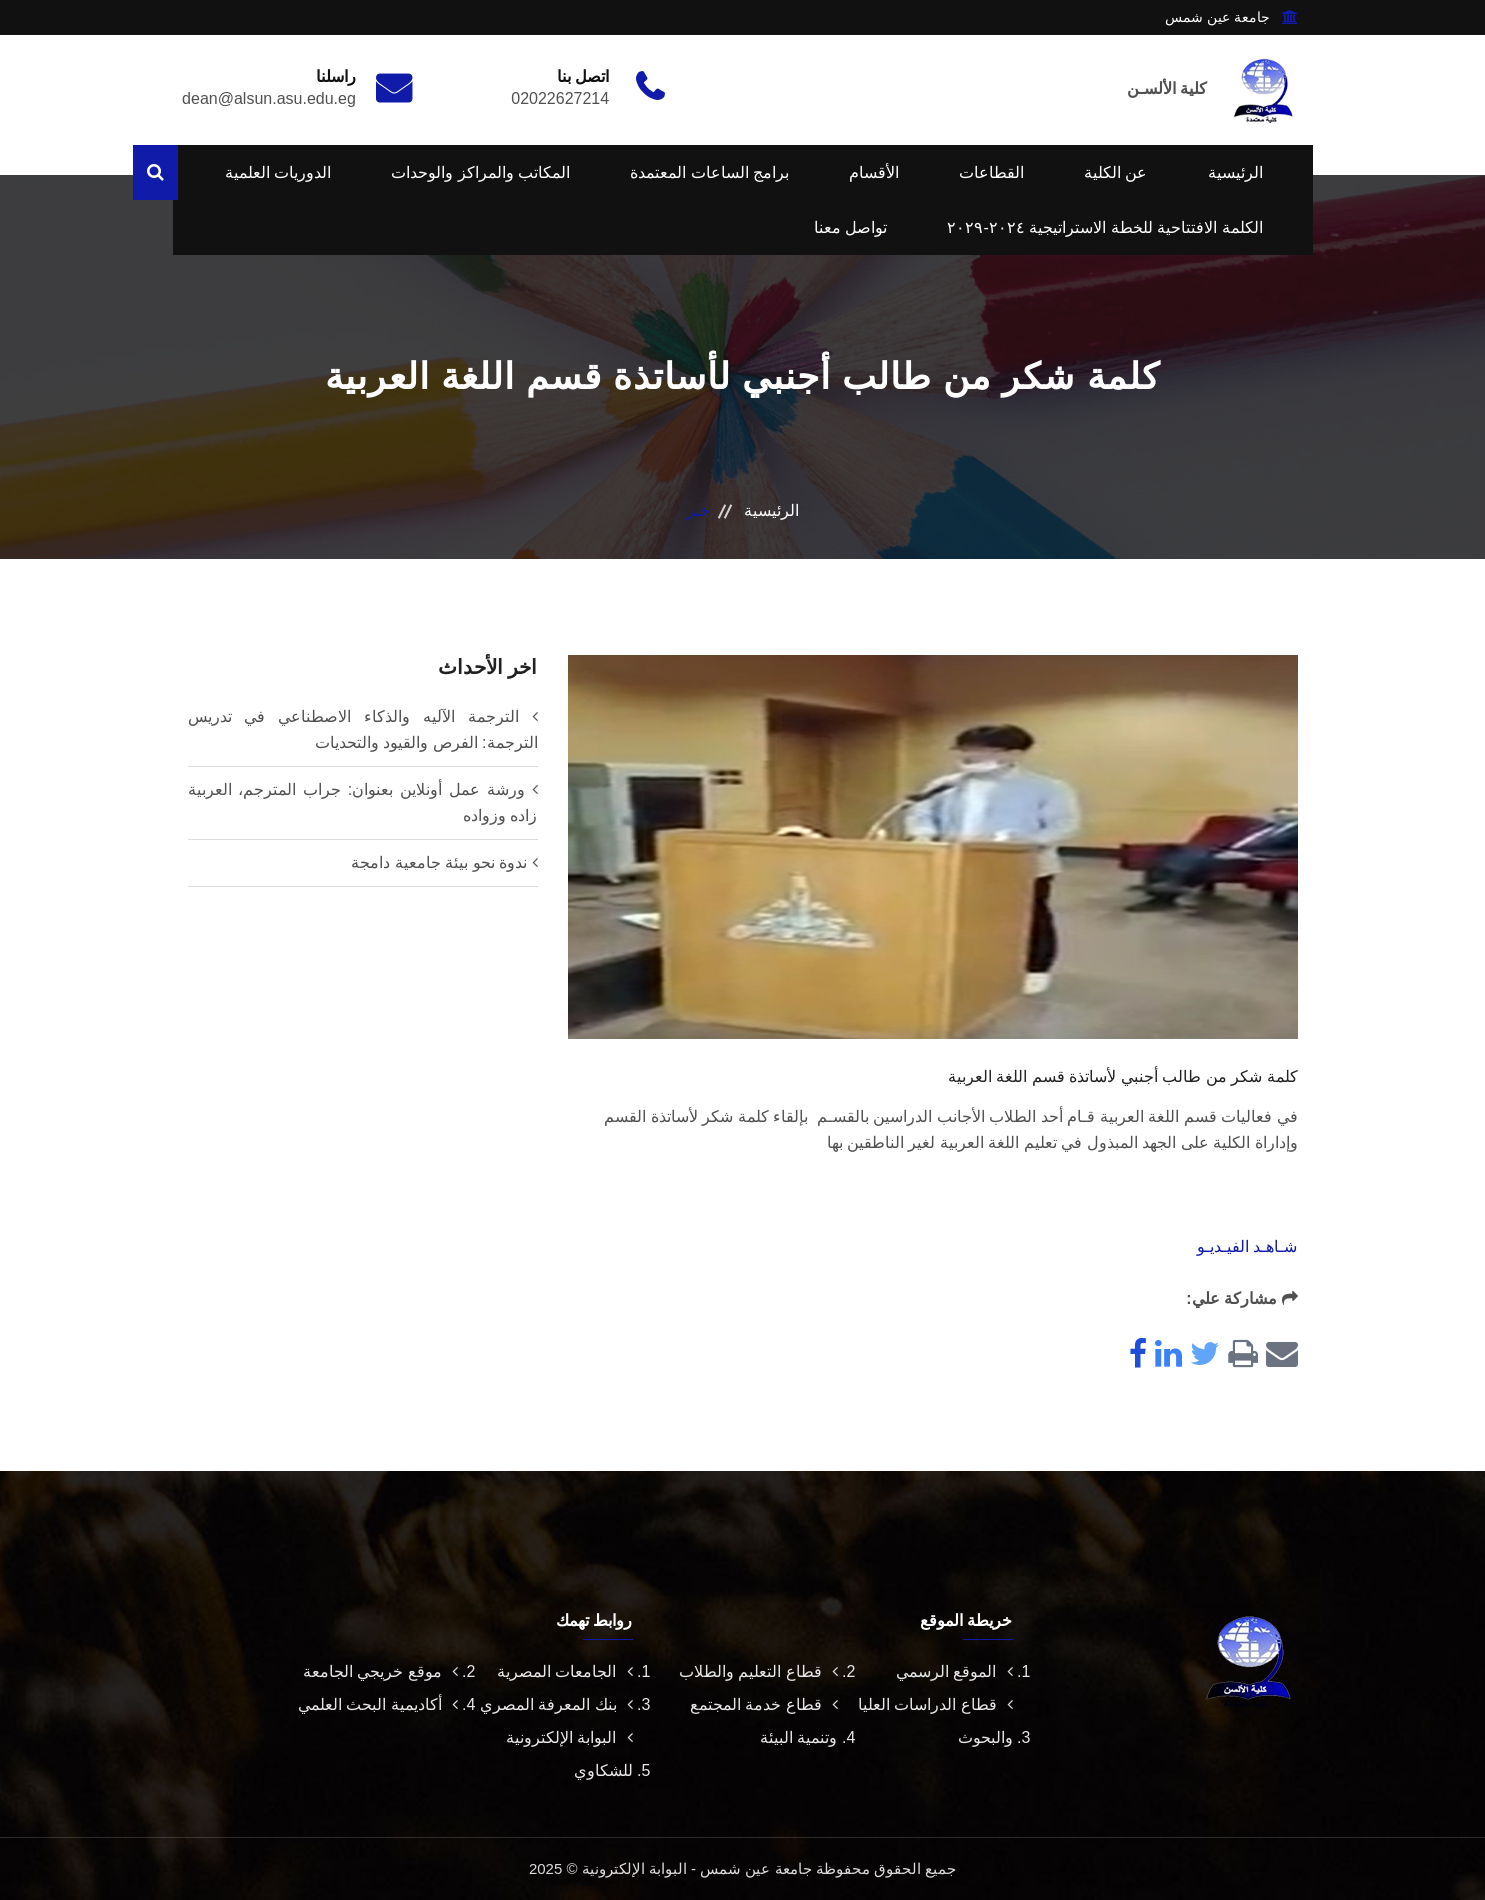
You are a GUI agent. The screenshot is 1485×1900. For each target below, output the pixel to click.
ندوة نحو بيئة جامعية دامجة (439, 862)
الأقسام (874, 172)
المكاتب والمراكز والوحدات (480, 172)
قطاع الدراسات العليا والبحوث (935, 1721)
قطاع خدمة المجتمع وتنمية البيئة (764, 1721)
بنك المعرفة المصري (556, 1704)
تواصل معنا (850, 227)
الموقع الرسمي (954, 1671)
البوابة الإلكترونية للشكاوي (569, 1754)
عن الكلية (1115, 172)
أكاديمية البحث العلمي (378, 1704)
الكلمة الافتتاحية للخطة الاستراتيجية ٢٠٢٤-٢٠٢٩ (1104, 227)
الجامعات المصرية (564, 1671)
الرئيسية (1235, 172)
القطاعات (991, 172)
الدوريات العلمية (278, 172)
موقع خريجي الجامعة (380, 1671)
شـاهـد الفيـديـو (1247, 1246)
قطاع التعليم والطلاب (758, 1671)
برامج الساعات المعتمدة (709, 172)
